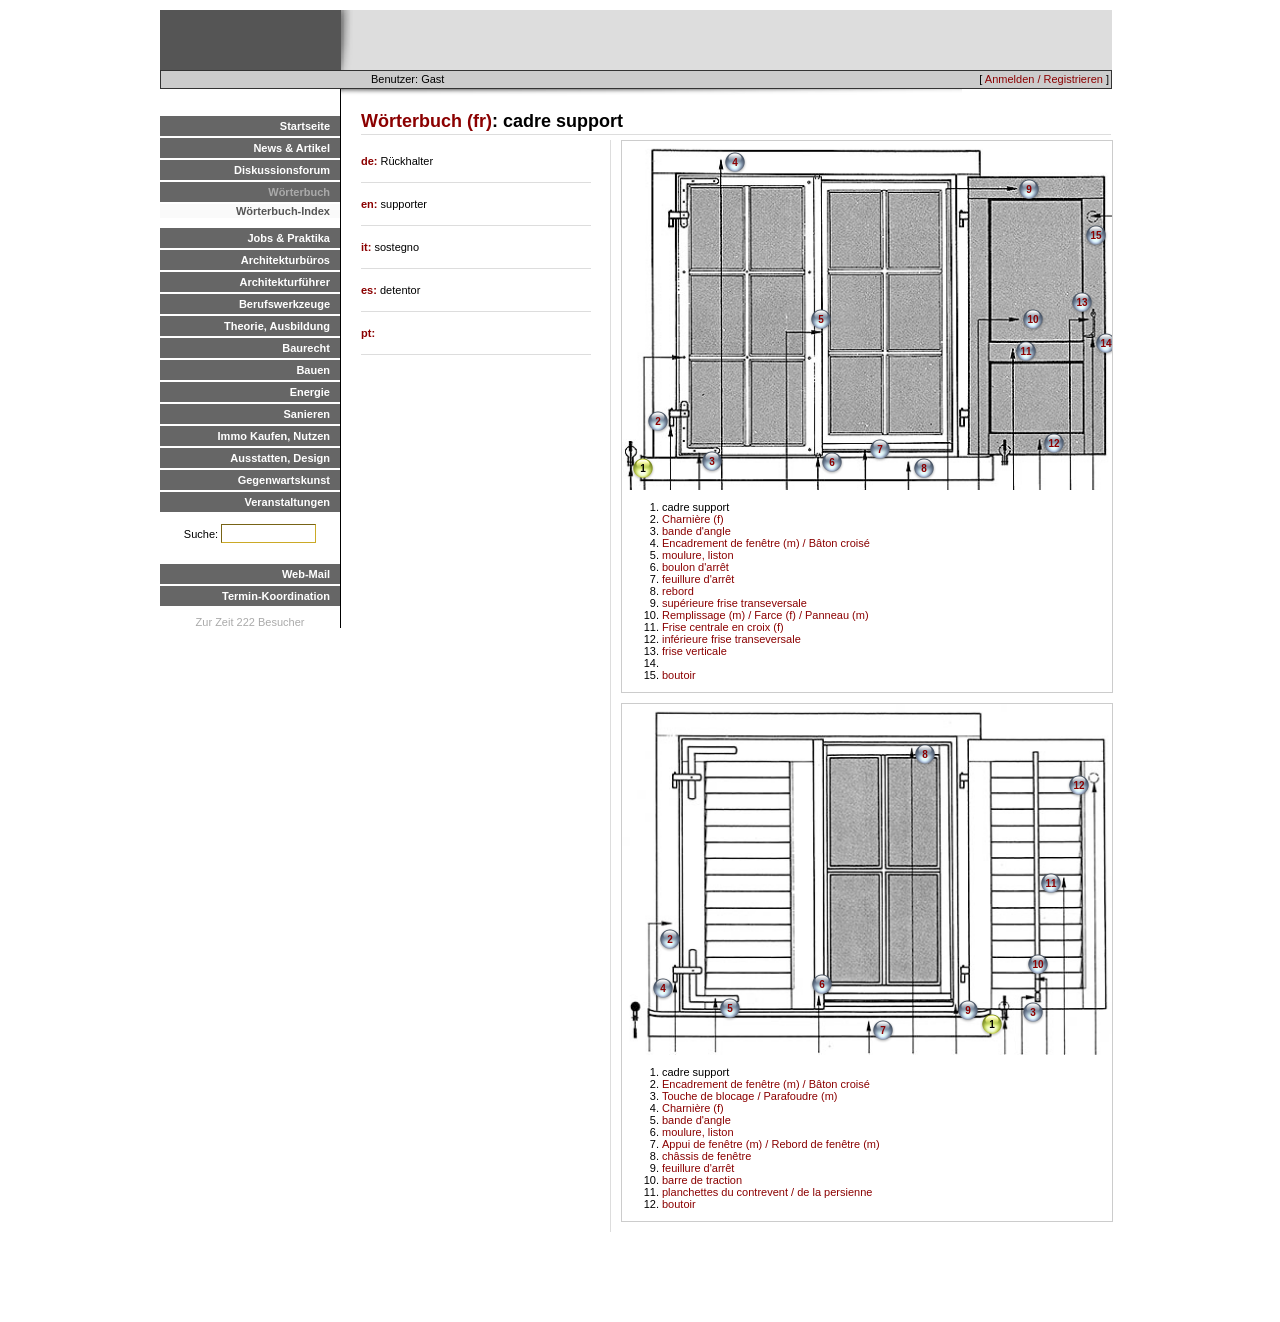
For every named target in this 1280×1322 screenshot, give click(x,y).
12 (1053, 443)
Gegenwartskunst (284, 480)
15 (1095, 235)
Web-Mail (306, 574)
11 (1025, 351)
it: (367, 247)
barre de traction (702, 1180)
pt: (368, 333)
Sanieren (307, 414)
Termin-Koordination (276, 596)
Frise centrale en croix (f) (723, 627)
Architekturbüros (285, 260)
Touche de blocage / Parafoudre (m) (750, 1096)
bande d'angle (696, 531)
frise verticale (694, 651)
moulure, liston (698, 555)
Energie (310, 392)
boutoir (679, 675)
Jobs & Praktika (288, 238)
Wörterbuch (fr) (426, 121)
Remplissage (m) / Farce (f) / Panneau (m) (765, 615)
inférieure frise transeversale (731, 639)
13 (1081, 302)
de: (371, 161)
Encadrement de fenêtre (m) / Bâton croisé (766, 543)
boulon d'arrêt (695, 567)
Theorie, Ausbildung (277, 326)
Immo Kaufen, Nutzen (274, 436)
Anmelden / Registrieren (1044, 79)
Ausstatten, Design (280, 458)
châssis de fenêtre (706, 1156)
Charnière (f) (693, 519)
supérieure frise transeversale (734, 603)
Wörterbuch (299, 192)
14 (1105, 343)
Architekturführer (285, 282)
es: (370, 290)
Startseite (305, 126)
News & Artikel (291, 148)
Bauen (313, 370)
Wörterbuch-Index (283, 211)
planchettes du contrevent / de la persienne (767, 1192)
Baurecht (306, 348)
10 (1032, 319)
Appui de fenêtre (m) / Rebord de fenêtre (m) (771, 1144)
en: (371, 204)
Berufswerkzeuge (284, 304)
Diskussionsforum (282, 170)
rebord (678, 591)
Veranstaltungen (287, 502)
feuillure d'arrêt (698, 579)
